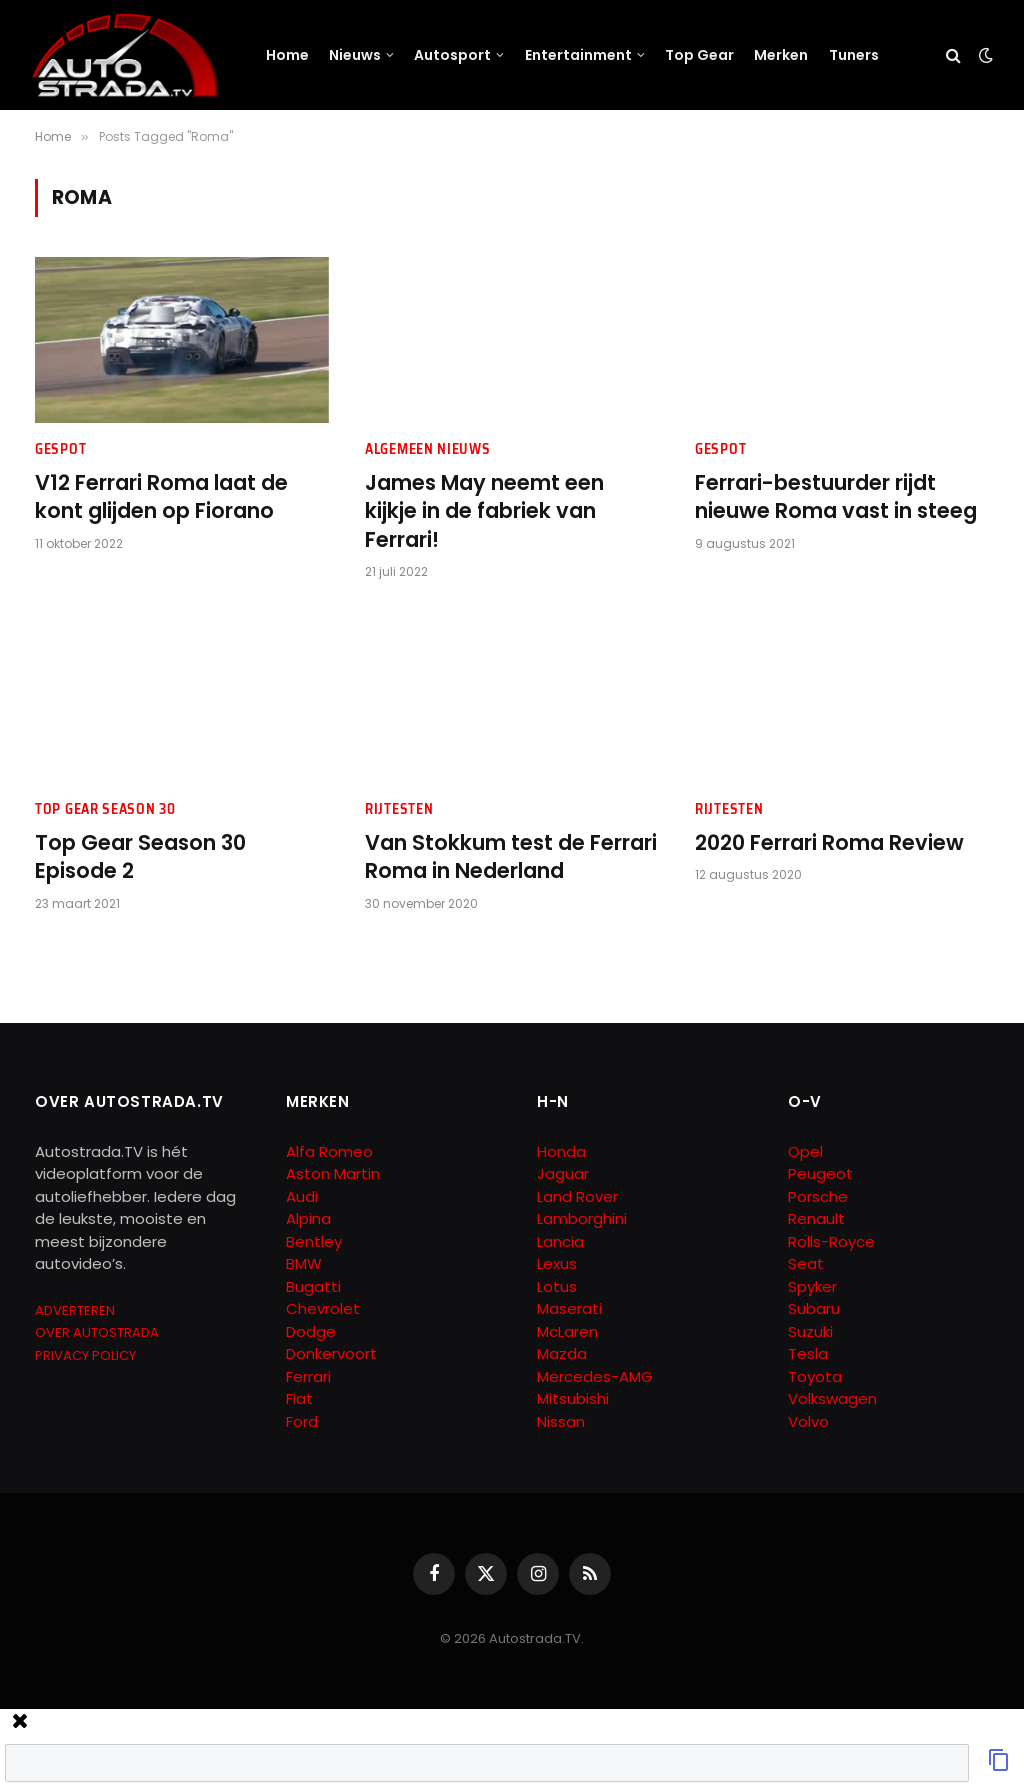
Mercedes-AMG (595, 1376)
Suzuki (810, 1331)
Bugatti (313, 1286)
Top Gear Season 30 (105, 809)
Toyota (815, 1376)
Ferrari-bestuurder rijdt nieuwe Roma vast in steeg (836, 497)
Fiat (299, 1398)
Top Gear (699, 55)
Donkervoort (331, 1353)
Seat (806, 1263)
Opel (805, 1151)
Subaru (814, 1308)
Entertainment (578, 55)
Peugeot (820, 1173)
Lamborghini (582, 1218)
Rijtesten (399, 809)
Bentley (314, 1241)
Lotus (557, 1286)
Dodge (311, 1331)
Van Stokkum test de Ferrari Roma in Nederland (511, 857)
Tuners (854, 55)
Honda (561, 1151)
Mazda (562, 1353)
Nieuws (355, 55)
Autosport (452, 55)
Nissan (561, 1421)
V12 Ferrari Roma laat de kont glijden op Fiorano (161, 497)
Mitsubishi (573, 1398)
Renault (816, 1218)
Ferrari (308, 1376)
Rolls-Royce (831, 1241)
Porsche (818, 1196)
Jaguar (563, 1173)
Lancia (560, 1241)
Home (287, 55)
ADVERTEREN (75, 1310)
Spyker (812, 1286)
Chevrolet (323, 1308)
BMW (304, 1263)
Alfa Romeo (331, 1151)
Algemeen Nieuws (428, 449)
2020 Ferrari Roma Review (829, 843)
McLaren (567, 1331)
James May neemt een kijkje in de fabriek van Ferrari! (484, 511)
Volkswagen (832, 1398)
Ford (302, 1421)
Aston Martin (333, 1173)
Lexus (557, 1263)
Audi (302, 1196)
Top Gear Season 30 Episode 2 (140, 857)
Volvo (808, 1421)
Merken (781, 55)
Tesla (808, 1353)
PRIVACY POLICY (85, 1355)
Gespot (60, 449)
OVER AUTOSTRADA (97, 1332)
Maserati (569, 1308)
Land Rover (577, 1196)
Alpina (308, 1218)
